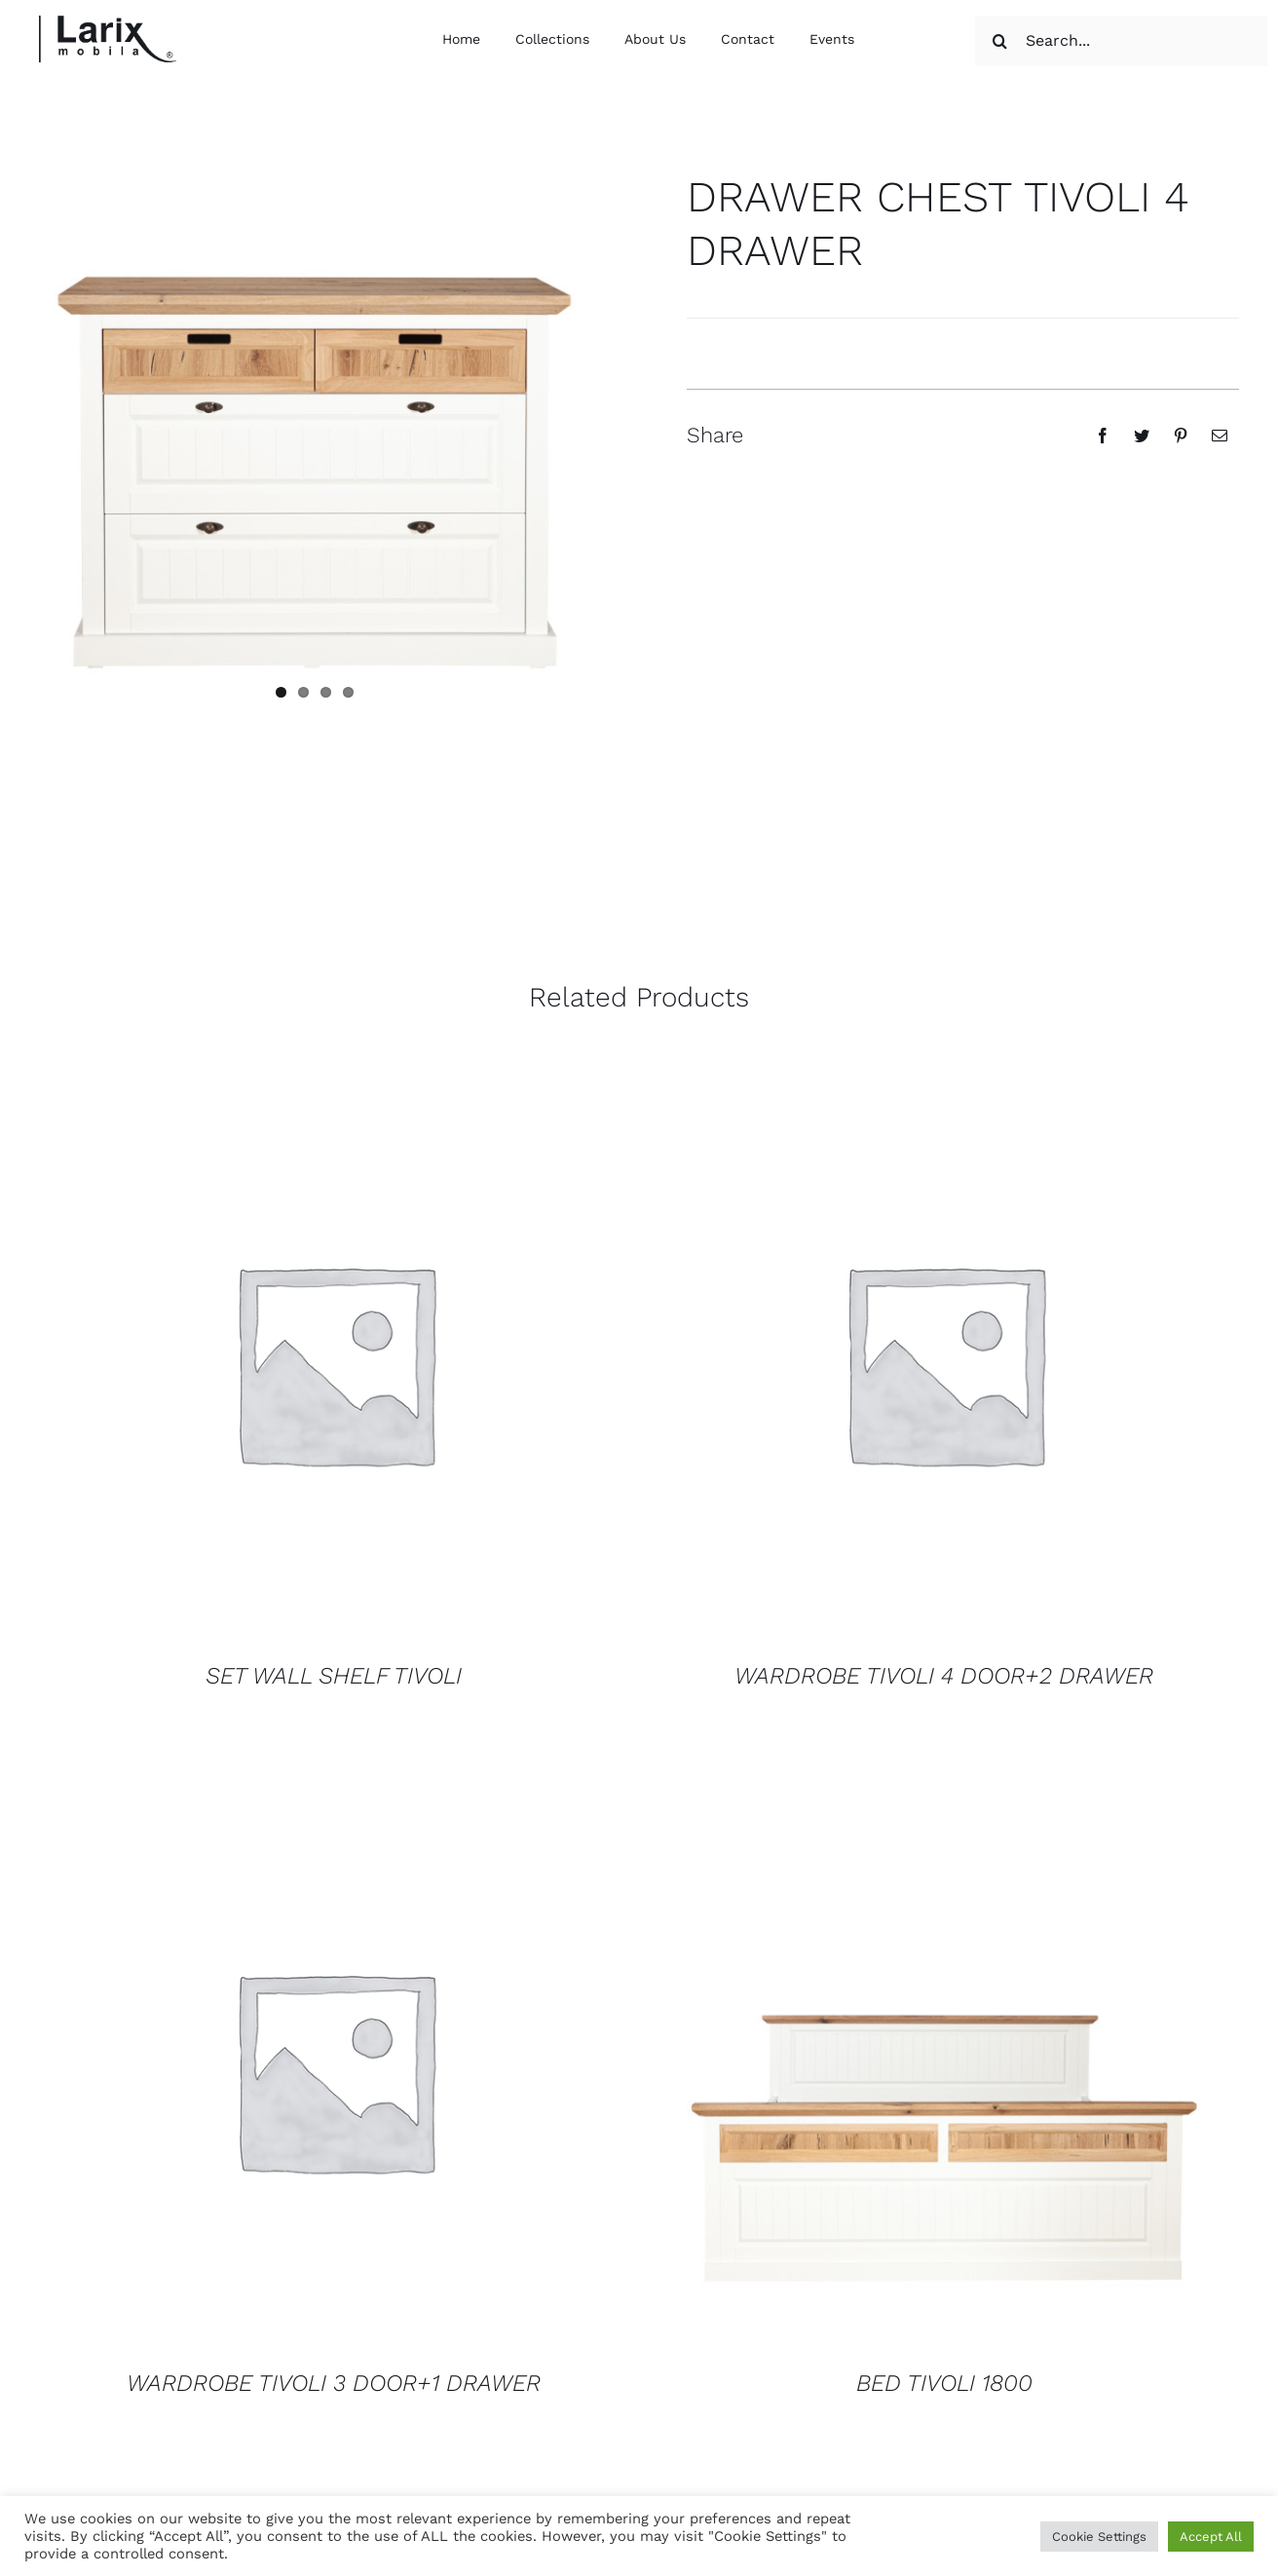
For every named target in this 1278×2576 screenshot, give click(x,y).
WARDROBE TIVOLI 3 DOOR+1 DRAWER (334, 2383)
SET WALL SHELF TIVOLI (334, 1675)
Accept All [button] (1211, 2536)
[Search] (1000, 41)
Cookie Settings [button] (1099, 2536)
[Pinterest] (1180, 435)
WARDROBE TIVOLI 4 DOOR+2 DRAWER (943, 1675)
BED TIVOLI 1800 (944, 2383)
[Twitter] (1141, 435)
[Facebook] (1102, 435)
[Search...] (1121, 41)
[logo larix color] (107, 23)
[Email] (1219, 435)
